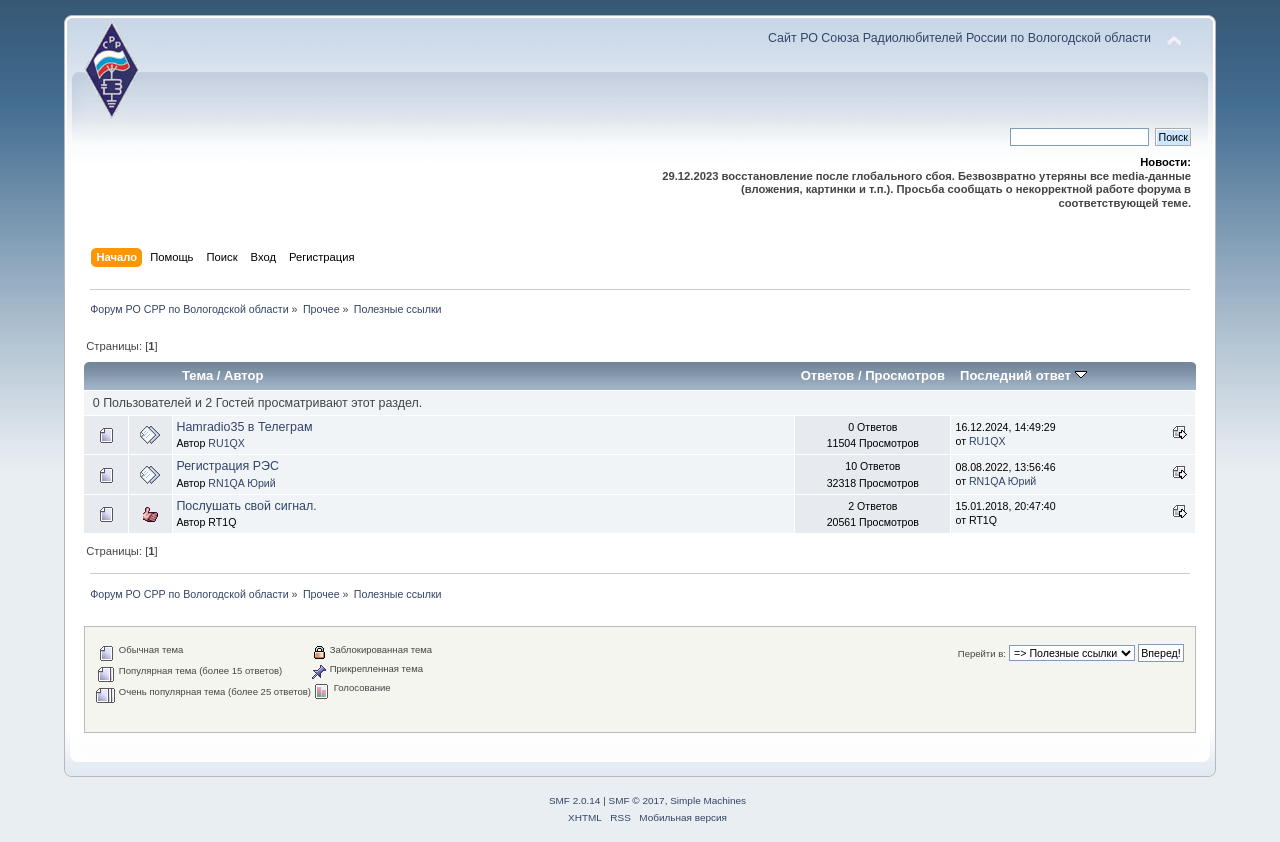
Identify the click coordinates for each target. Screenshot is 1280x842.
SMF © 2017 (637, 800)
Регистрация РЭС (227, 466)
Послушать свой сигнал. (246, 506)
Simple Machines (708, 800)
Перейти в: (982, 653)
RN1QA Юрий (241, 483)
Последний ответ (1023, 375)
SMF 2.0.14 (575, 800)
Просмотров (905, 375)
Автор (243, 375)
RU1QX (226, 443)
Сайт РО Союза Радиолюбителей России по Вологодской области (959, 38)
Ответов (828, 375)
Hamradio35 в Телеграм (244, 427)
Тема (197, 375)
